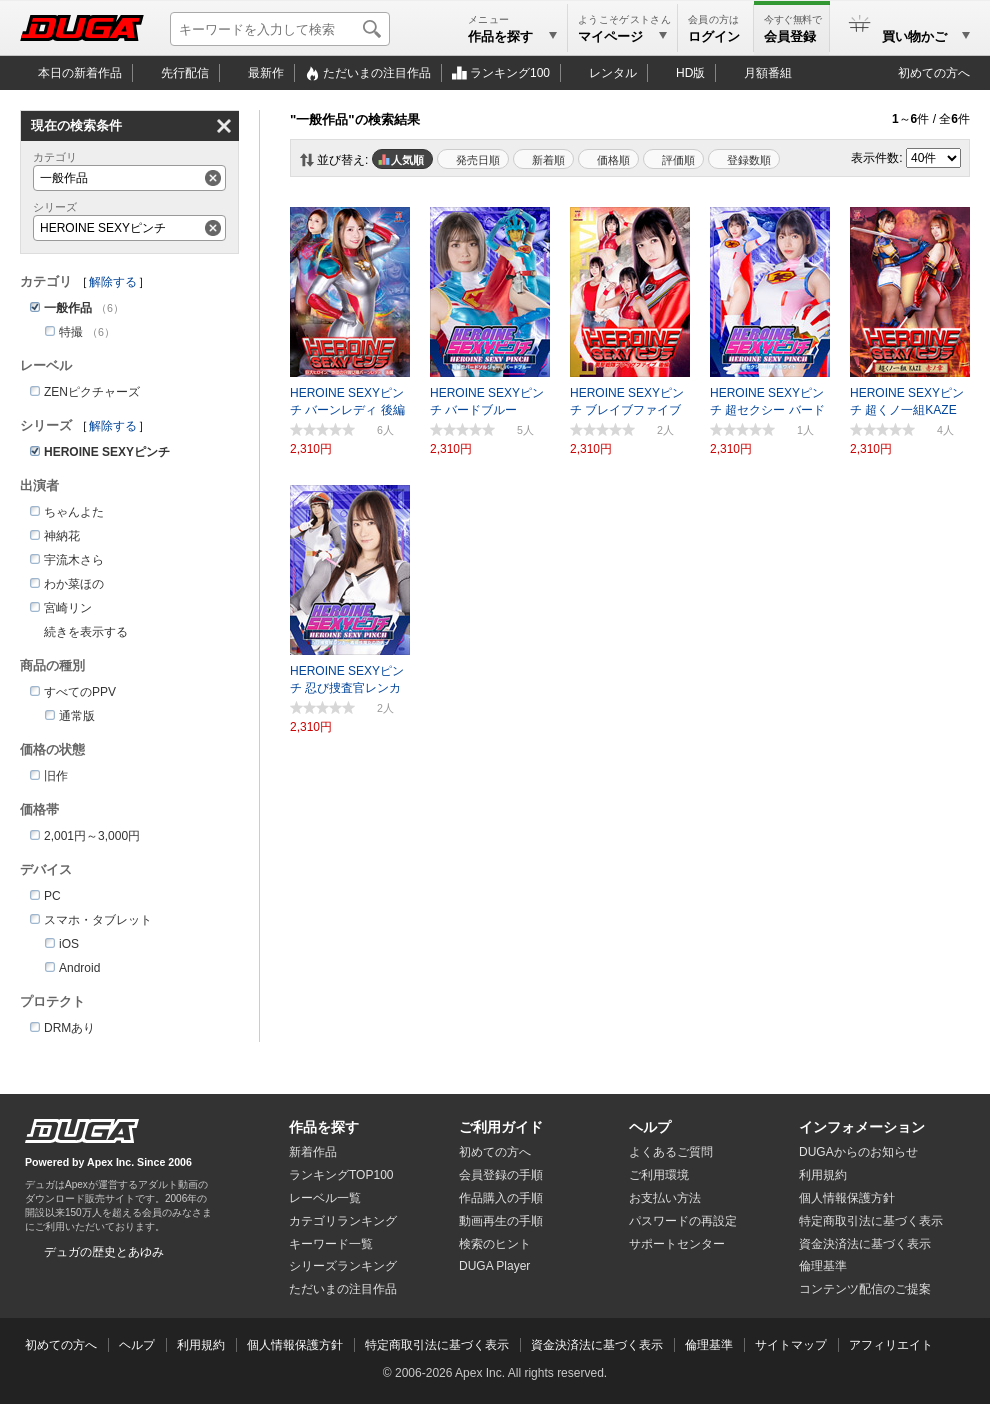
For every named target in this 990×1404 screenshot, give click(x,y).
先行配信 (185, 73)
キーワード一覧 (331, 1244)
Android (79, 968)
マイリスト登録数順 (744, 159)
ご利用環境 (659, 1175)
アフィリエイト (891, 1345)
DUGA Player (494, 1266)
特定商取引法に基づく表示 (437, 1345)
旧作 (56, 776)
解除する (113, 282)
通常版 (77, 716)
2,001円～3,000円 (92, 836)
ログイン (714, 36)
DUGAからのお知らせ (858, 1152)
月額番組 (768, 73)
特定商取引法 (871, 1221)
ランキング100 (510, 73)
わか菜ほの (74, 584)
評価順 (678, 160)
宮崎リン (68, 608)
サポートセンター (677, 1244)
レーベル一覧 (325, 1198)
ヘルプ (650, 1127)
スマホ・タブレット (98, 920)
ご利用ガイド (501, 1127)
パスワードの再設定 (683, 1221)
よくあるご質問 (671, 1152)
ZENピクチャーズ (92, 392)
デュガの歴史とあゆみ (104, 1252)
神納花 (62, 536)
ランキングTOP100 (341, 1175)
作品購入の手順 (501, 1198)
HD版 (690, 73)
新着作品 (313, 1152)
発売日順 (478, 160)
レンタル (613, 73)
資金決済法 (865, 1244)
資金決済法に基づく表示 (597, 1345)
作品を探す (324, 1127)
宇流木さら (74, 560)
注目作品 (377, 73)
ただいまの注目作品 (343, 1289)
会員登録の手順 (501, 1175)
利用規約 (823, 1175)
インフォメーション (862, 1127)
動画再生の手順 (501, 1221)
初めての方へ (934, 73)
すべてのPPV (80, 692)
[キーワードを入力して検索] (280, 29)
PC (52, 896)
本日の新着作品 (80, 73)
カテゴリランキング (343, 1221)
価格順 (613, 160)
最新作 (266, 73)
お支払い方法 (665, 1198)
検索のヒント (495, 1244)
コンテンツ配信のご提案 (865, 1289)
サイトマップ (791, 1345)
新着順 (548, 160)
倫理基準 (823, 1266)
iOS (69, 944)
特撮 (71, 332)
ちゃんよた (74, 512)
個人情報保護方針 (847, 1198)
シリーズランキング (343, 1266)
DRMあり (69, 1028)
